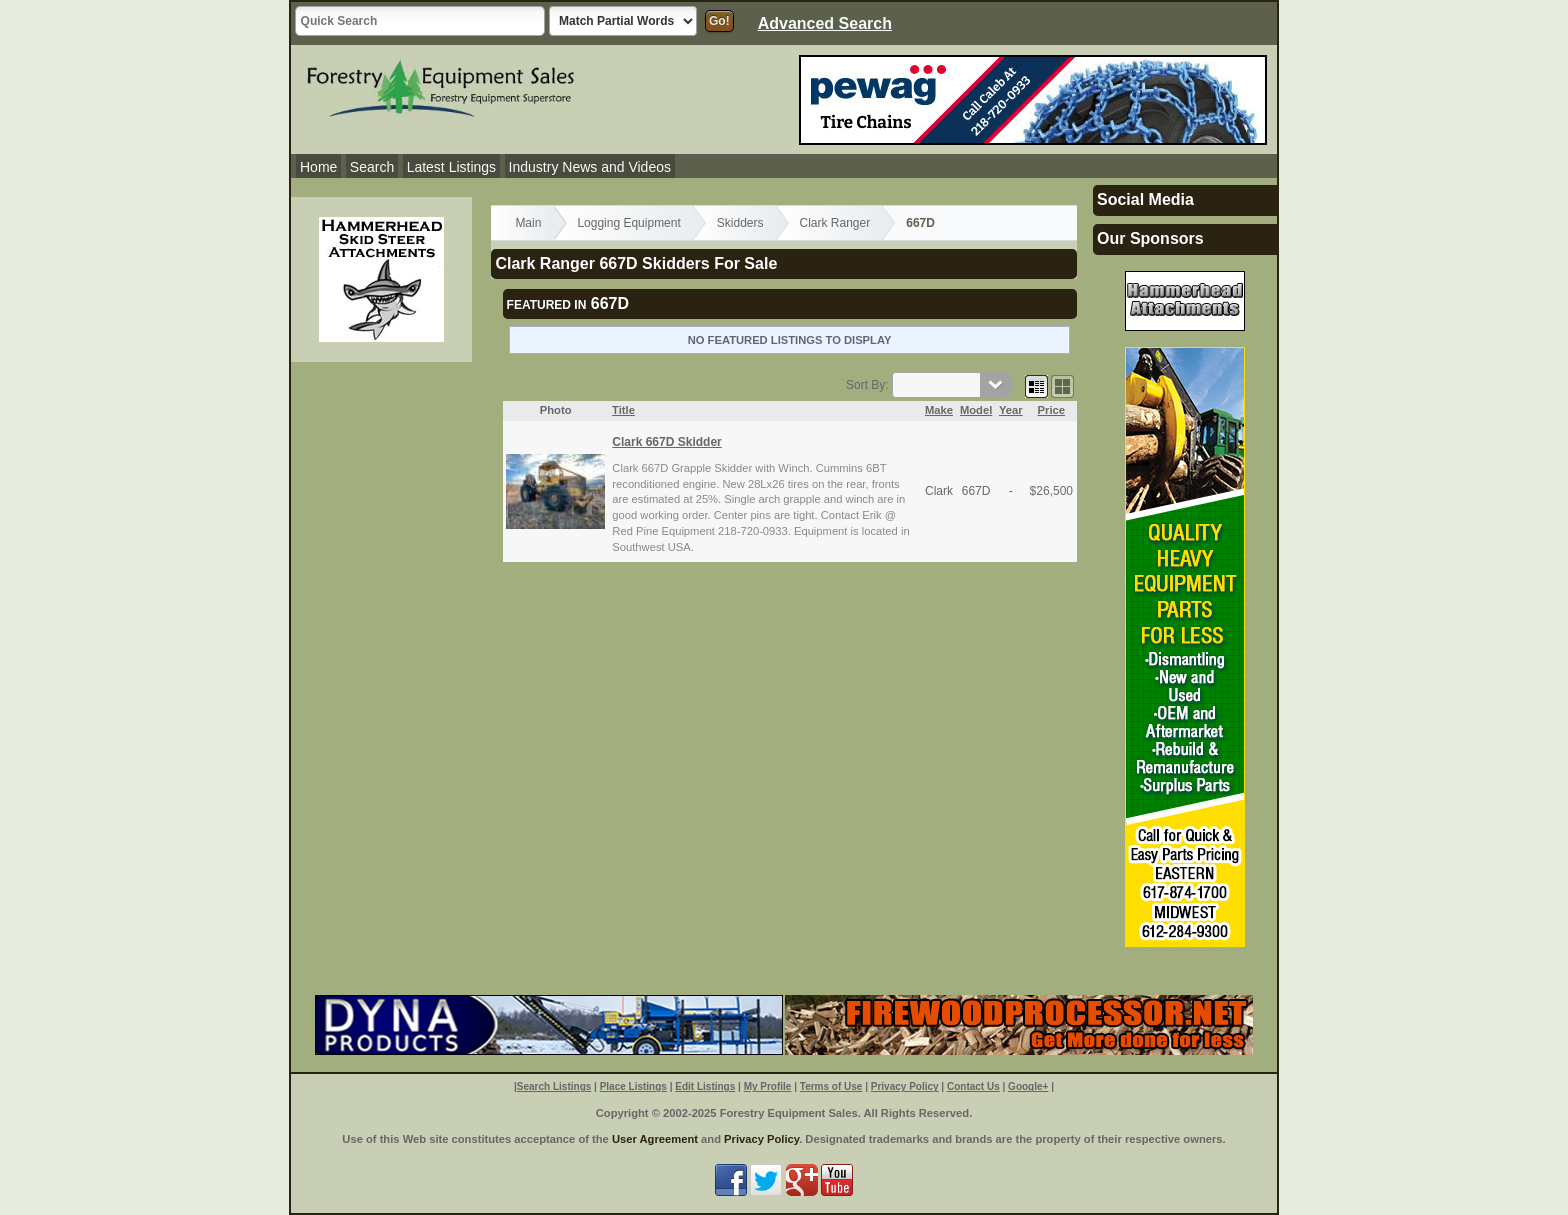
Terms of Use (831, 1086)
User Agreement (655, 1139)
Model (976, 410)
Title (623, 410)
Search (372, 167)
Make (939, 410)
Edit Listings (705, 1086)
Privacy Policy (905, 1086)
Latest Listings (452, 167)
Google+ (1028, 1086)
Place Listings (633, 1086)
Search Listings (554, 1086)
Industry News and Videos (590, 167)
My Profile (768, 1086)
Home (318, 167)
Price (1051, 410)
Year (1011, 410)
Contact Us (973, 1086)
